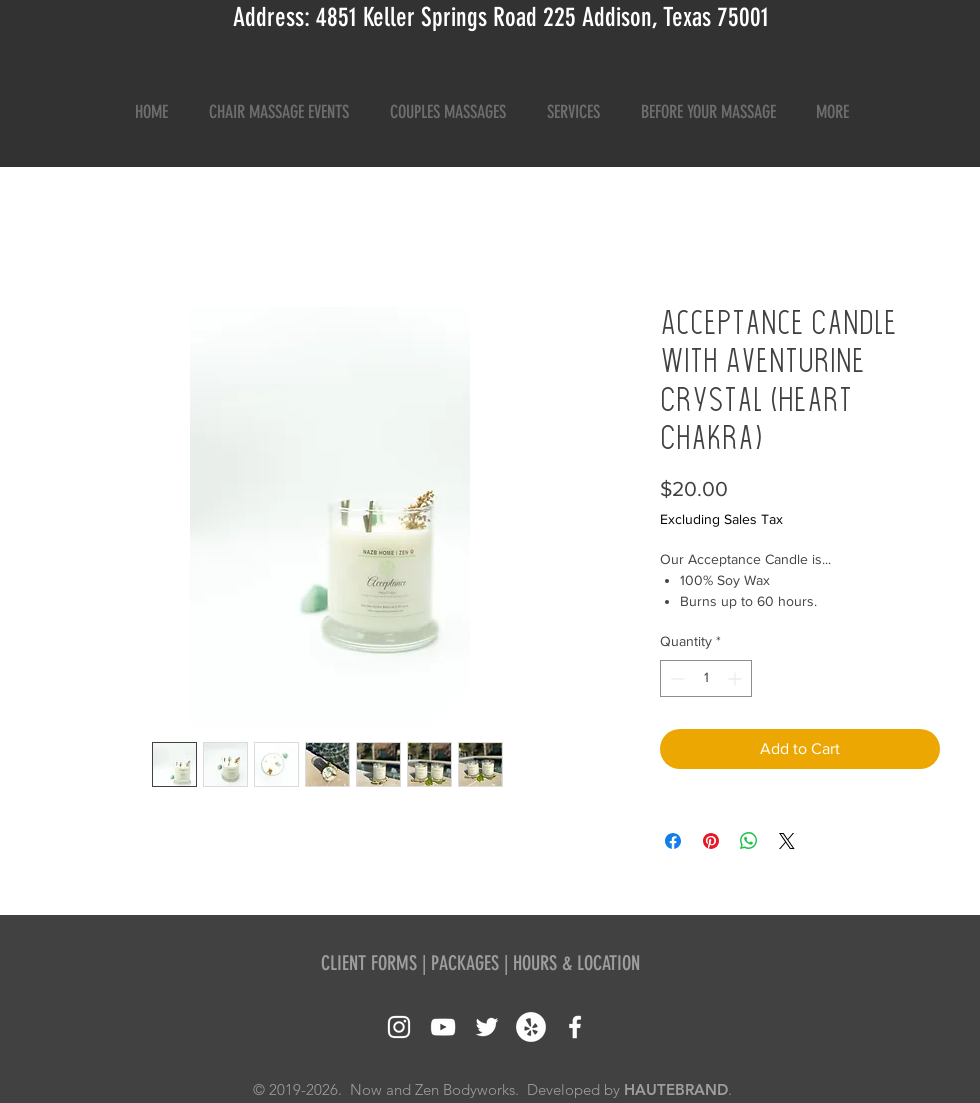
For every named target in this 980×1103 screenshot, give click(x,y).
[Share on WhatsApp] (749, 841)
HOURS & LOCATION (576, 963)
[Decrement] (675, 678)
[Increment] (736, 678)
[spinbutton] (706, 678)
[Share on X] (787, 841)
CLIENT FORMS (369, 963)
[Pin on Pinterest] (711, 841)
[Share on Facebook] (673, 841)
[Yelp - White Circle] (531, 1027)
